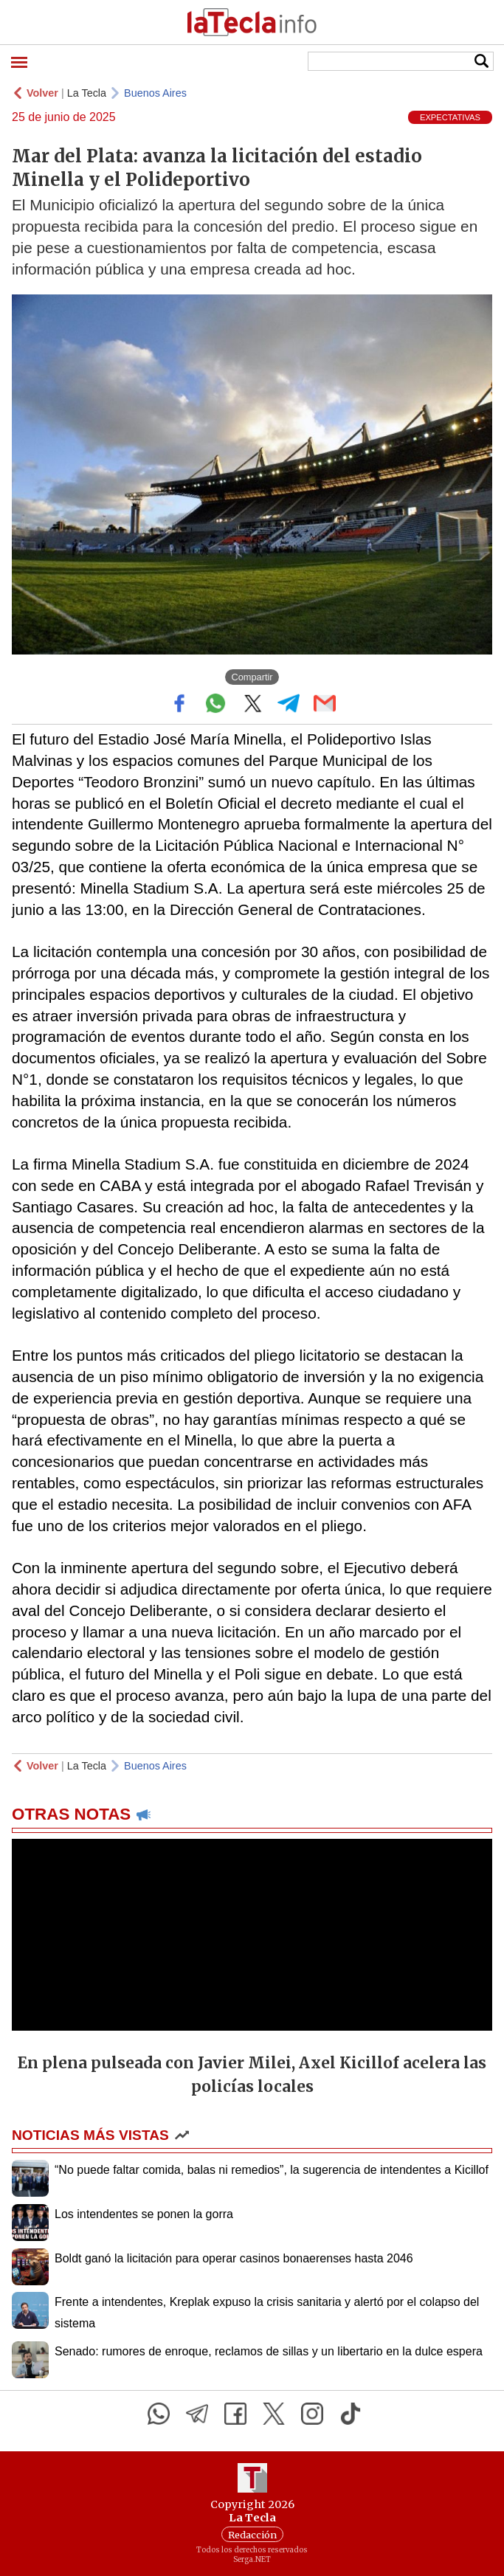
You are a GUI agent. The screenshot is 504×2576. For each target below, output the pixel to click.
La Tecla (86, 93)
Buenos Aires (155, 93)
